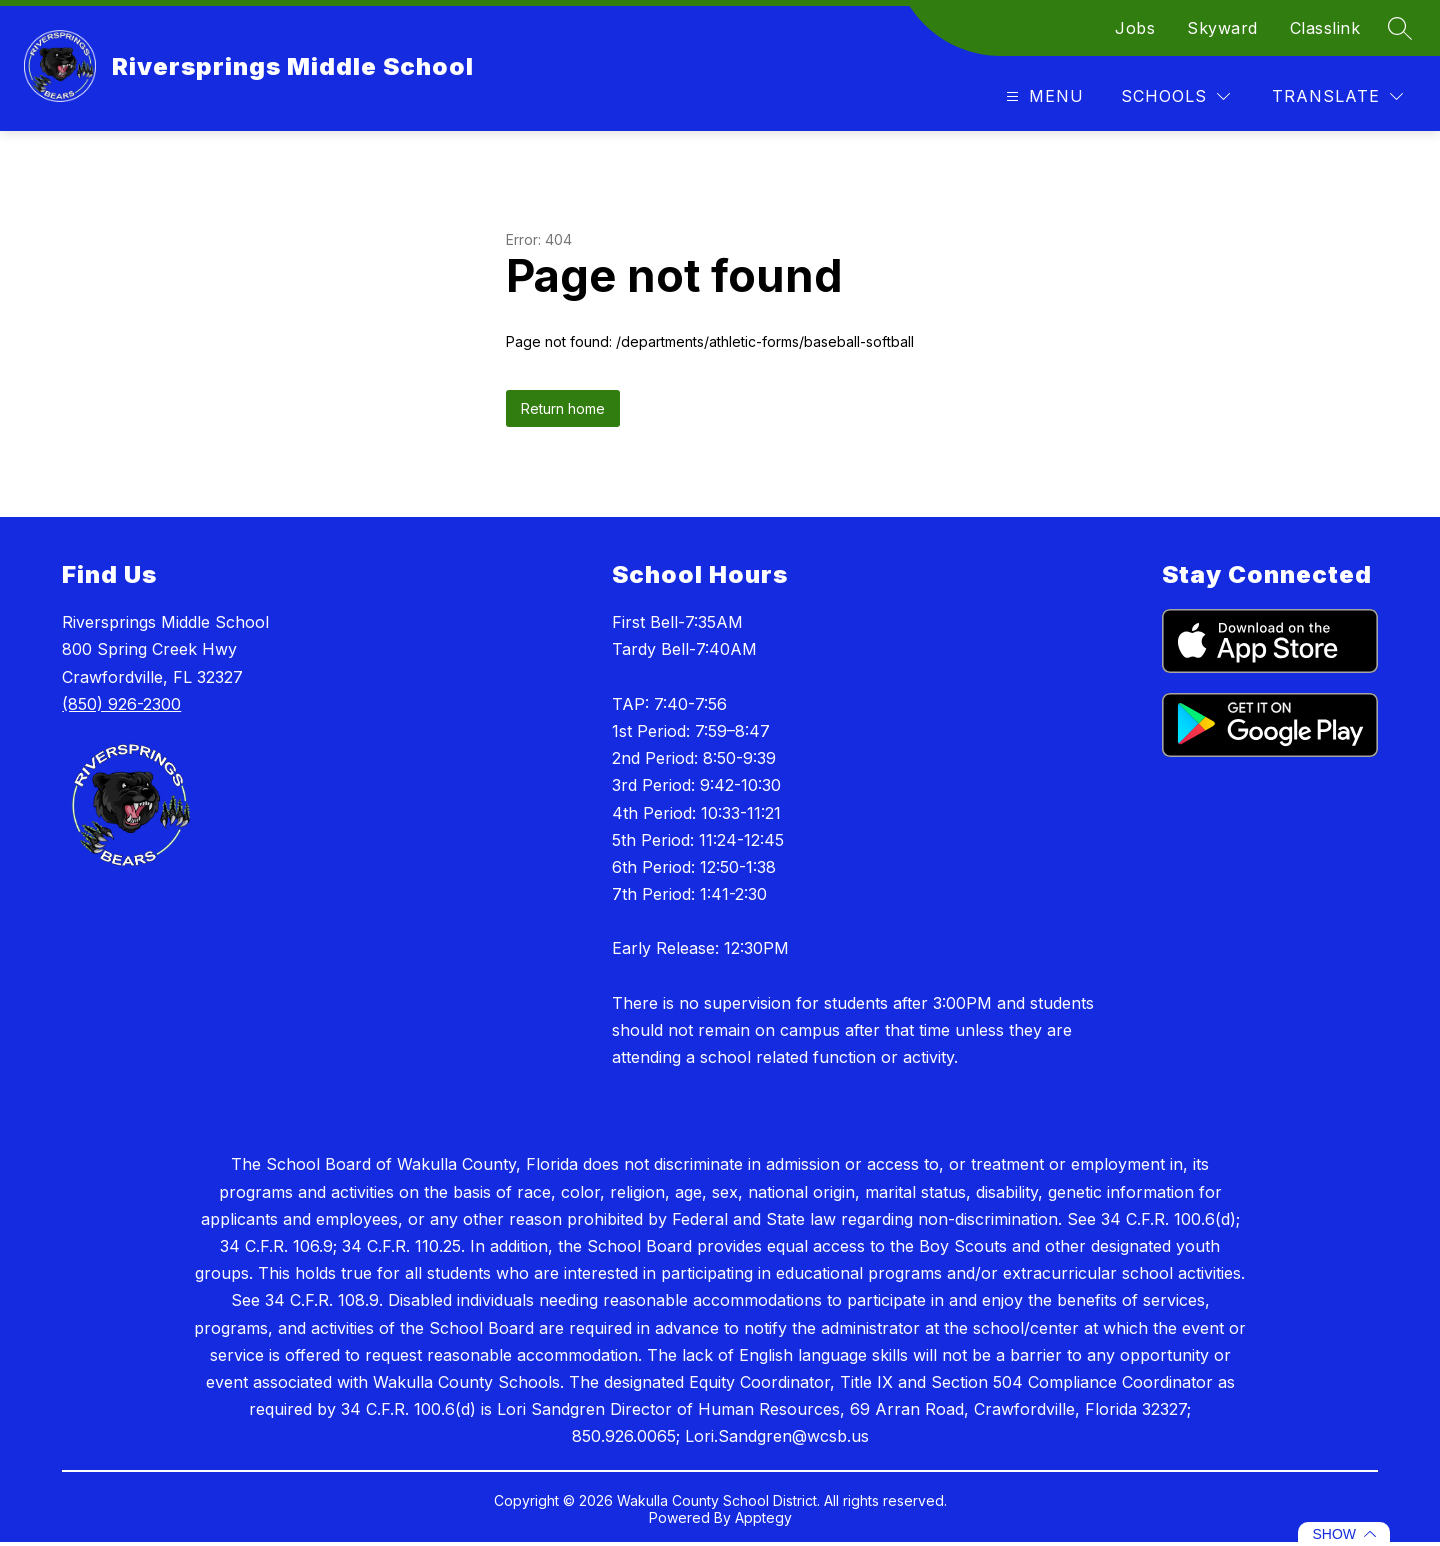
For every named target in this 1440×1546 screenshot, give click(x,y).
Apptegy (763, 1517)
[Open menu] (1042, 96)
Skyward (1222, 28)
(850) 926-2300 (121, 704)
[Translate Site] (1337, 96)
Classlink (1325, 28)
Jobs (1135, 28)
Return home (563, 408)
